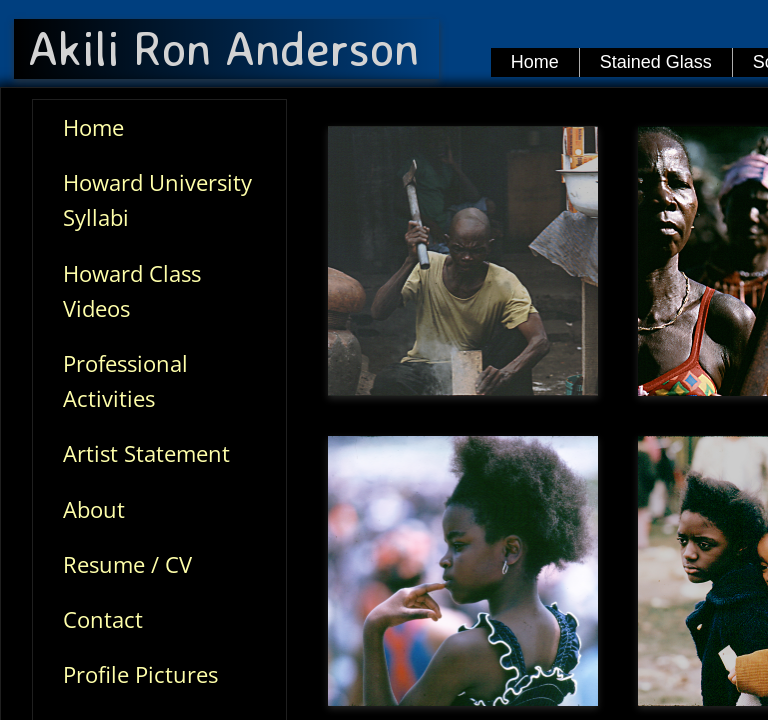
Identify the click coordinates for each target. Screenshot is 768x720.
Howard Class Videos (132, 290)
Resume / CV (127, 564)
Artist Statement (146, 453)
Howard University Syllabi (157, 199)
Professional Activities (125, 380)
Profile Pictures (140, 674)
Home (93, 127)
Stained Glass (656, 62)
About (94, 509)
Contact (103, 619)
